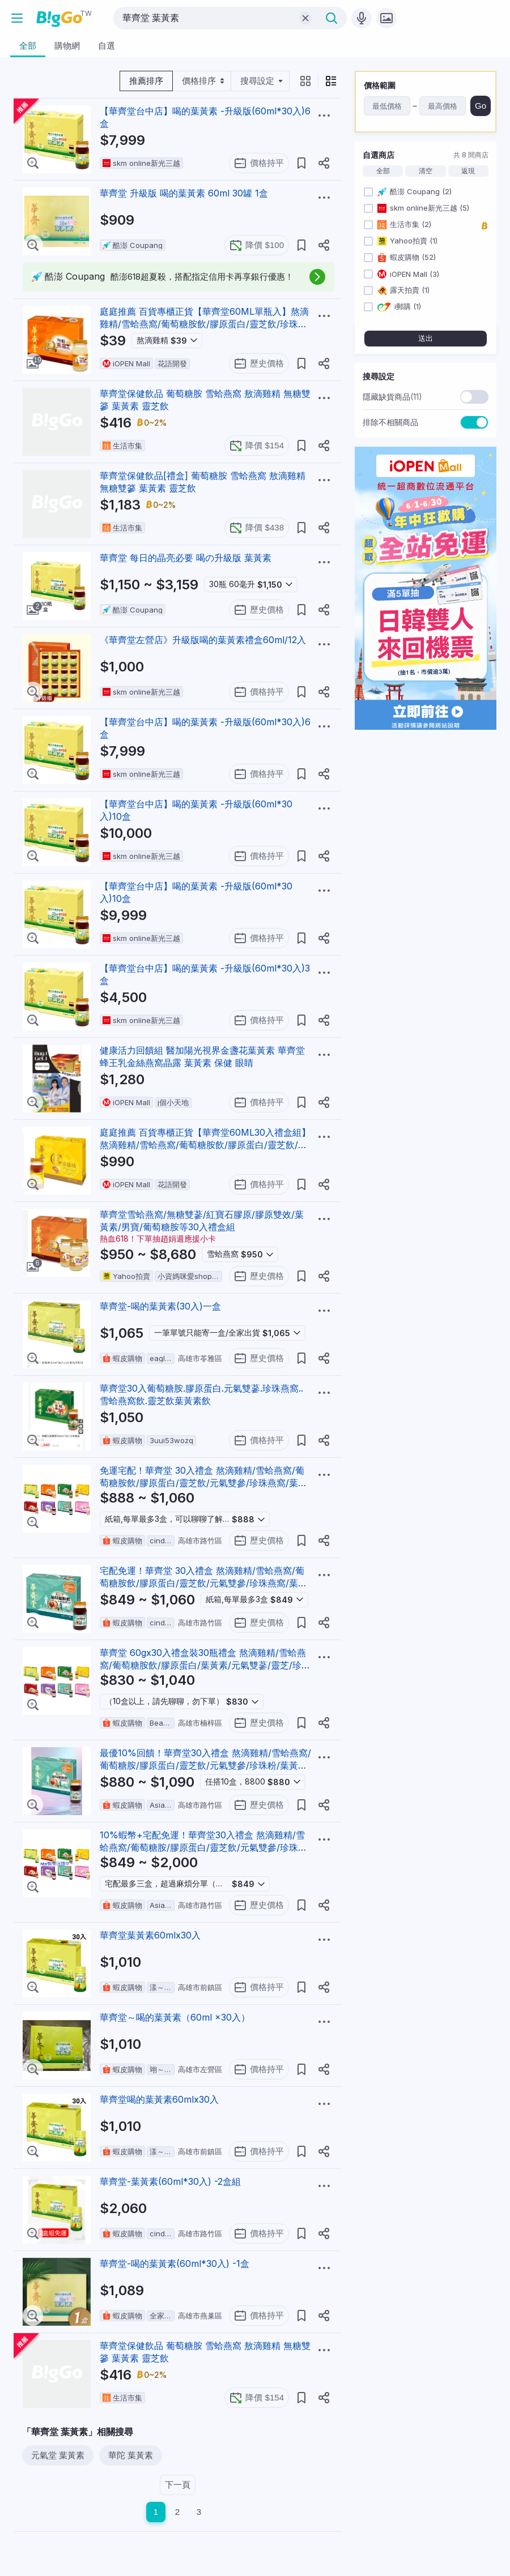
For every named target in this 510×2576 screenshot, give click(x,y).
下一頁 (177, 2484)
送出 (425, 338)
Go (480, 105)
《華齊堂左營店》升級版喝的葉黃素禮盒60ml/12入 (203, 639)
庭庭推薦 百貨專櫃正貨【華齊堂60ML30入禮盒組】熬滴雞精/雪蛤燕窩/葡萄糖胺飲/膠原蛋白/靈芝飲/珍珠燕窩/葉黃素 (205, 1145)
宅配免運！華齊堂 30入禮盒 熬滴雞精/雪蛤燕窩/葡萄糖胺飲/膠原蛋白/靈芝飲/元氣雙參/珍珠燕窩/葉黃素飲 (203, 1583)
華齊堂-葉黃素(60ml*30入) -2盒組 (170, 2181)
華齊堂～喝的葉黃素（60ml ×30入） (175, 2017)
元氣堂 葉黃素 (57, 2455)
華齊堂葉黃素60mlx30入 (150, 1935)
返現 (468, 171)
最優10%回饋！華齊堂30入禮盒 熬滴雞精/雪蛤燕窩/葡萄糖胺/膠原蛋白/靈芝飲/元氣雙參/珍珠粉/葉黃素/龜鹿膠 (205, 1765)
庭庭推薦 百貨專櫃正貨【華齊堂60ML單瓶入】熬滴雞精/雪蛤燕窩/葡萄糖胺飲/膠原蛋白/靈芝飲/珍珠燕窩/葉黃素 (204, 324)
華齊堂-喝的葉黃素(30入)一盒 (160, 1306)
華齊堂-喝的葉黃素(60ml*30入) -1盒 (174, 2263)
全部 (383, 171)
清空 (425, 171)
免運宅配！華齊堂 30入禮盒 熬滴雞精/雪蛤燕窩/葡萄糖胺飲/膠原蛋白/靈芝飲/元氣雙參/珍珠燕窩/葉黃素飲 (203, 1483)
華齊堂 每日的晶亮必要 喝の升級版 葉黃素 (185, 557)
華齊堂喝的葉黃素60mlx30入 (159, 2099)
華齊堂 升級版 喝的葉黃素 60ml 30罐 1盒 (184, 193)
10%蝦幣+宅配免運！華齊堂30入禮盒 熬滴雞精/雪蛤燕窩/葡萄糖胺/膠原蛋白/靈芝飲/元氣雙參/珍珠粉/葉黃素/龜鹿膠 (205, 1847)
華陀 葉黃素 (130, 2455)
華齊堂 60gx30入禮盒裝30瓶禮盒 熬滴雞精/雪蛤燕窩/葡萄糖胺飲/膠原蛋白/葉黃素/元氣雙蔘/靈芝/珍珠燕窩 (205, 1665)
